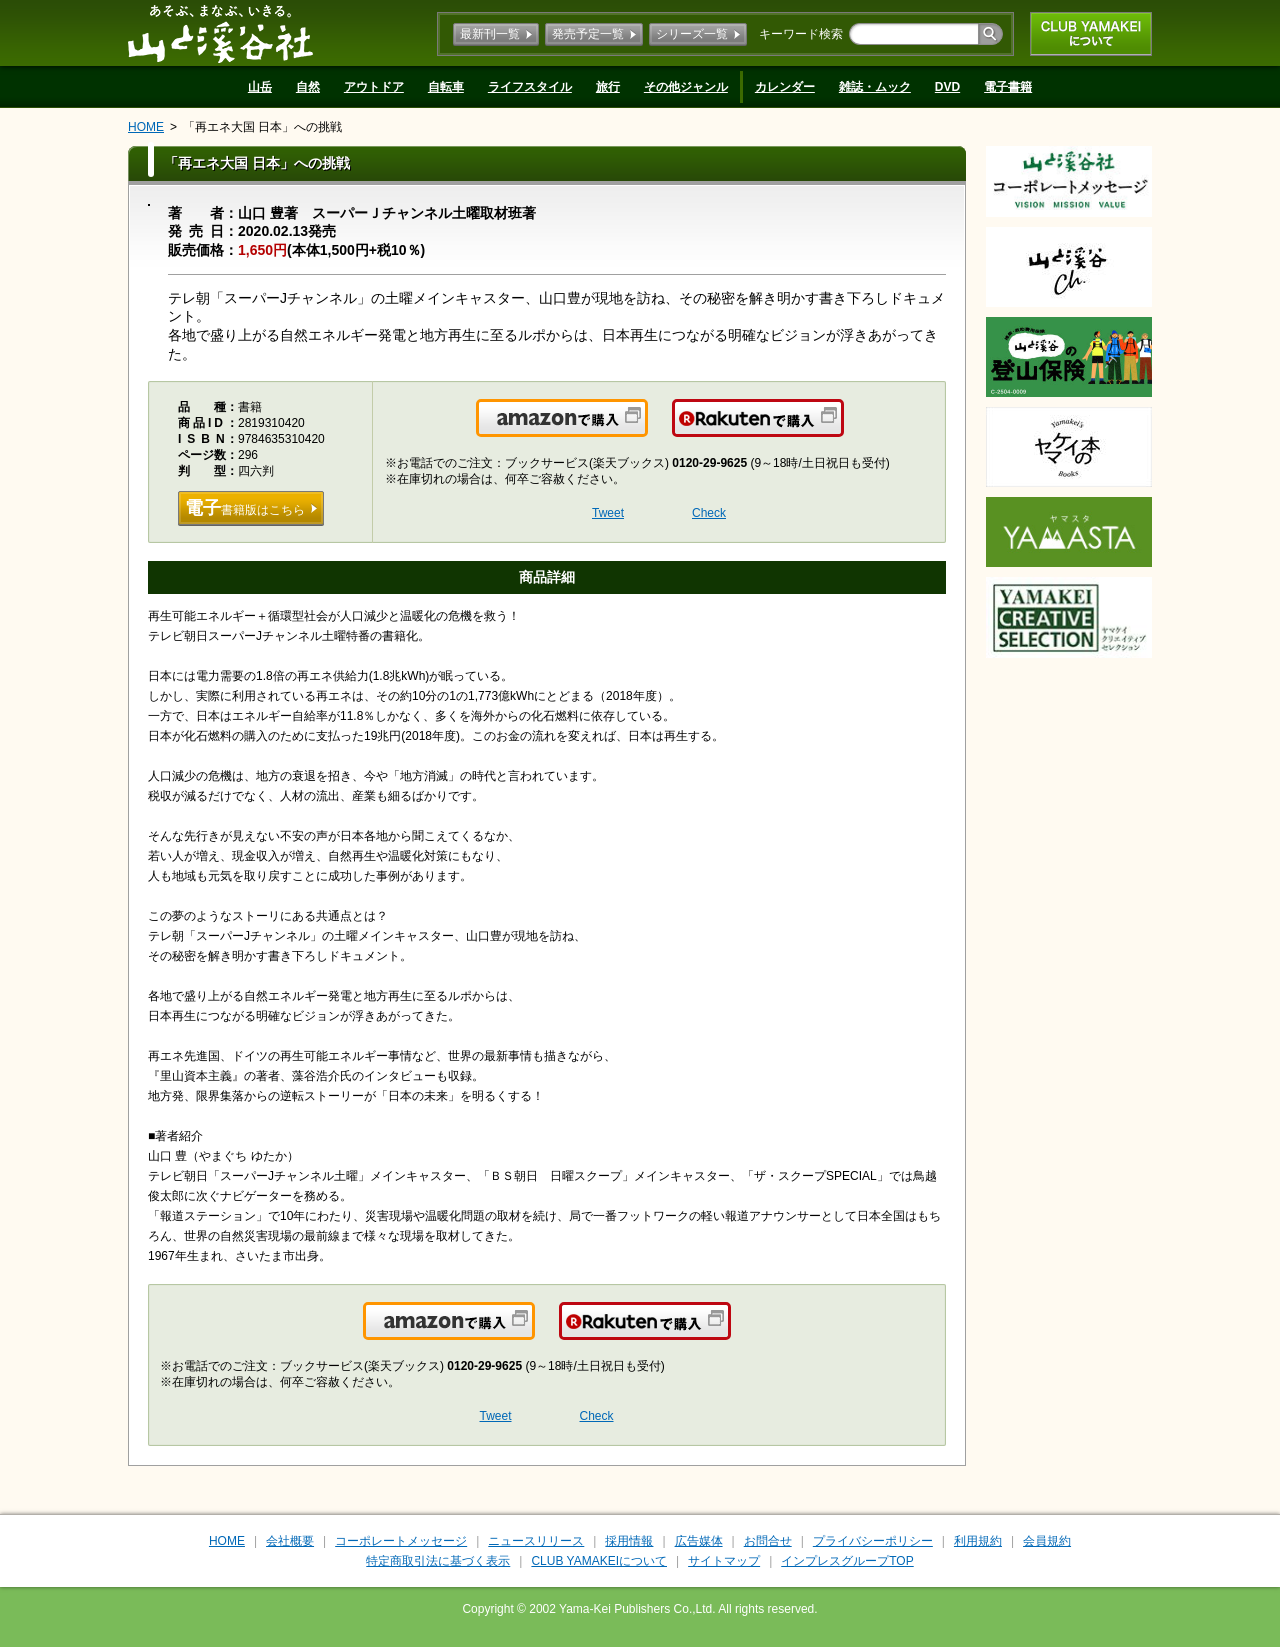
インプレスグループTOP (847, 1561)
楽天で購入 (842, 430)
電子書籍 (1008, 87)
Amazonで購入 (646, 430)
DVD (947, 87)
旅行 (608, 87)
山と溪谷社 (220, 33)
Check (709, 513)
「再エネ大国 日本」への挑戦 (262, 127)
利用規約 (978, 1541)
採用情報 (629, 1541)
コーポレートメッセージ (401, 1541)
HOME (146, 127)
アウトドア (374, 87)
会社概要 (290, 1541)
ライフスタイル (530, 87)
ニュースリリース (536, 1541)
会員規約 (1047, 1541)
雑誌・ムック (875, 87)
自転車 (446, 87)
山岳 (260, 87)
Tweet (608, 513)
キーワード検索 (801, 34)
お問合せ (768, 1541)
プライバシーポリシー (873, 1541)
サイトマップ (724, 1561)
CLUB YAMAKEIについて (1091, 34)
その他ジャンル (686, 87)
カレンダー (785, 87)
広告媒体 (699, 1541)
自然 (308, 87)
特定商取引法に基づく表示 (438, 1561)
